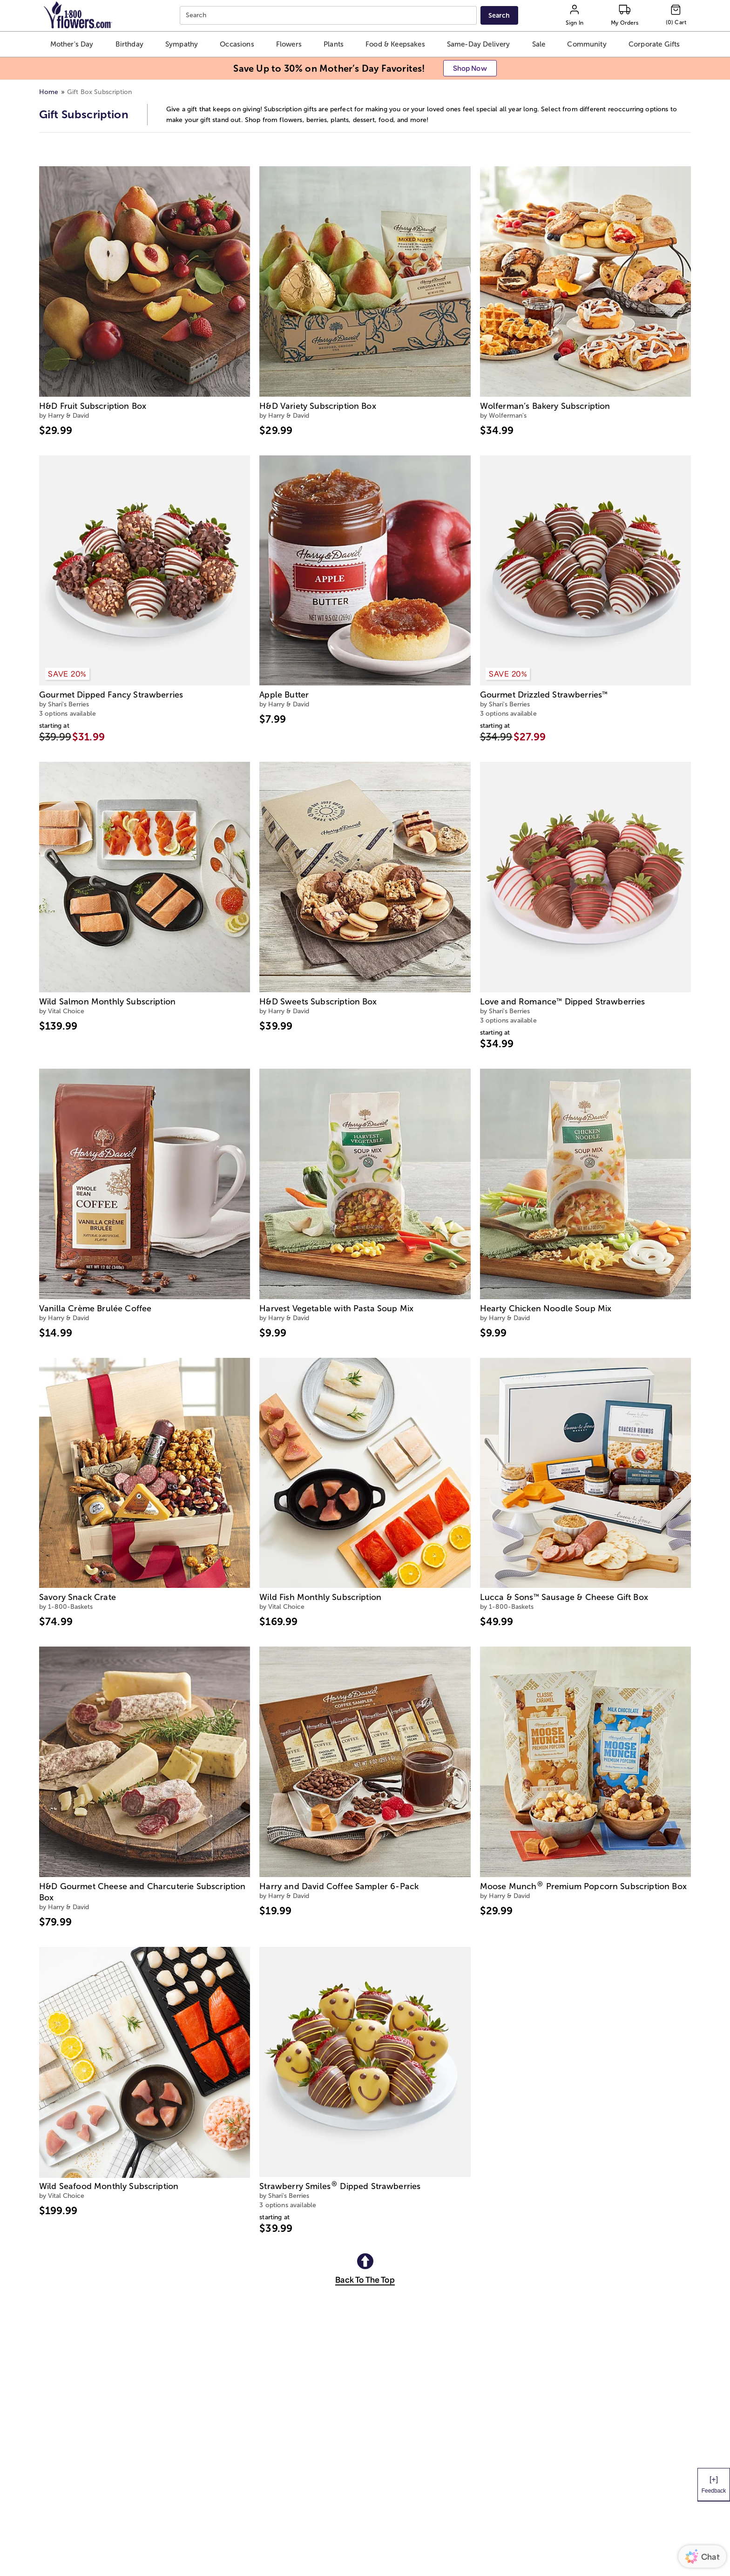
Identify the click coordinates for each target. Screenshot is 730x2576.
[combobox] (329, 15)
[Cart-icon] (676, 15)
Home (49, 91)
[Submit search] (499, 15)
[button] (72, 44)
